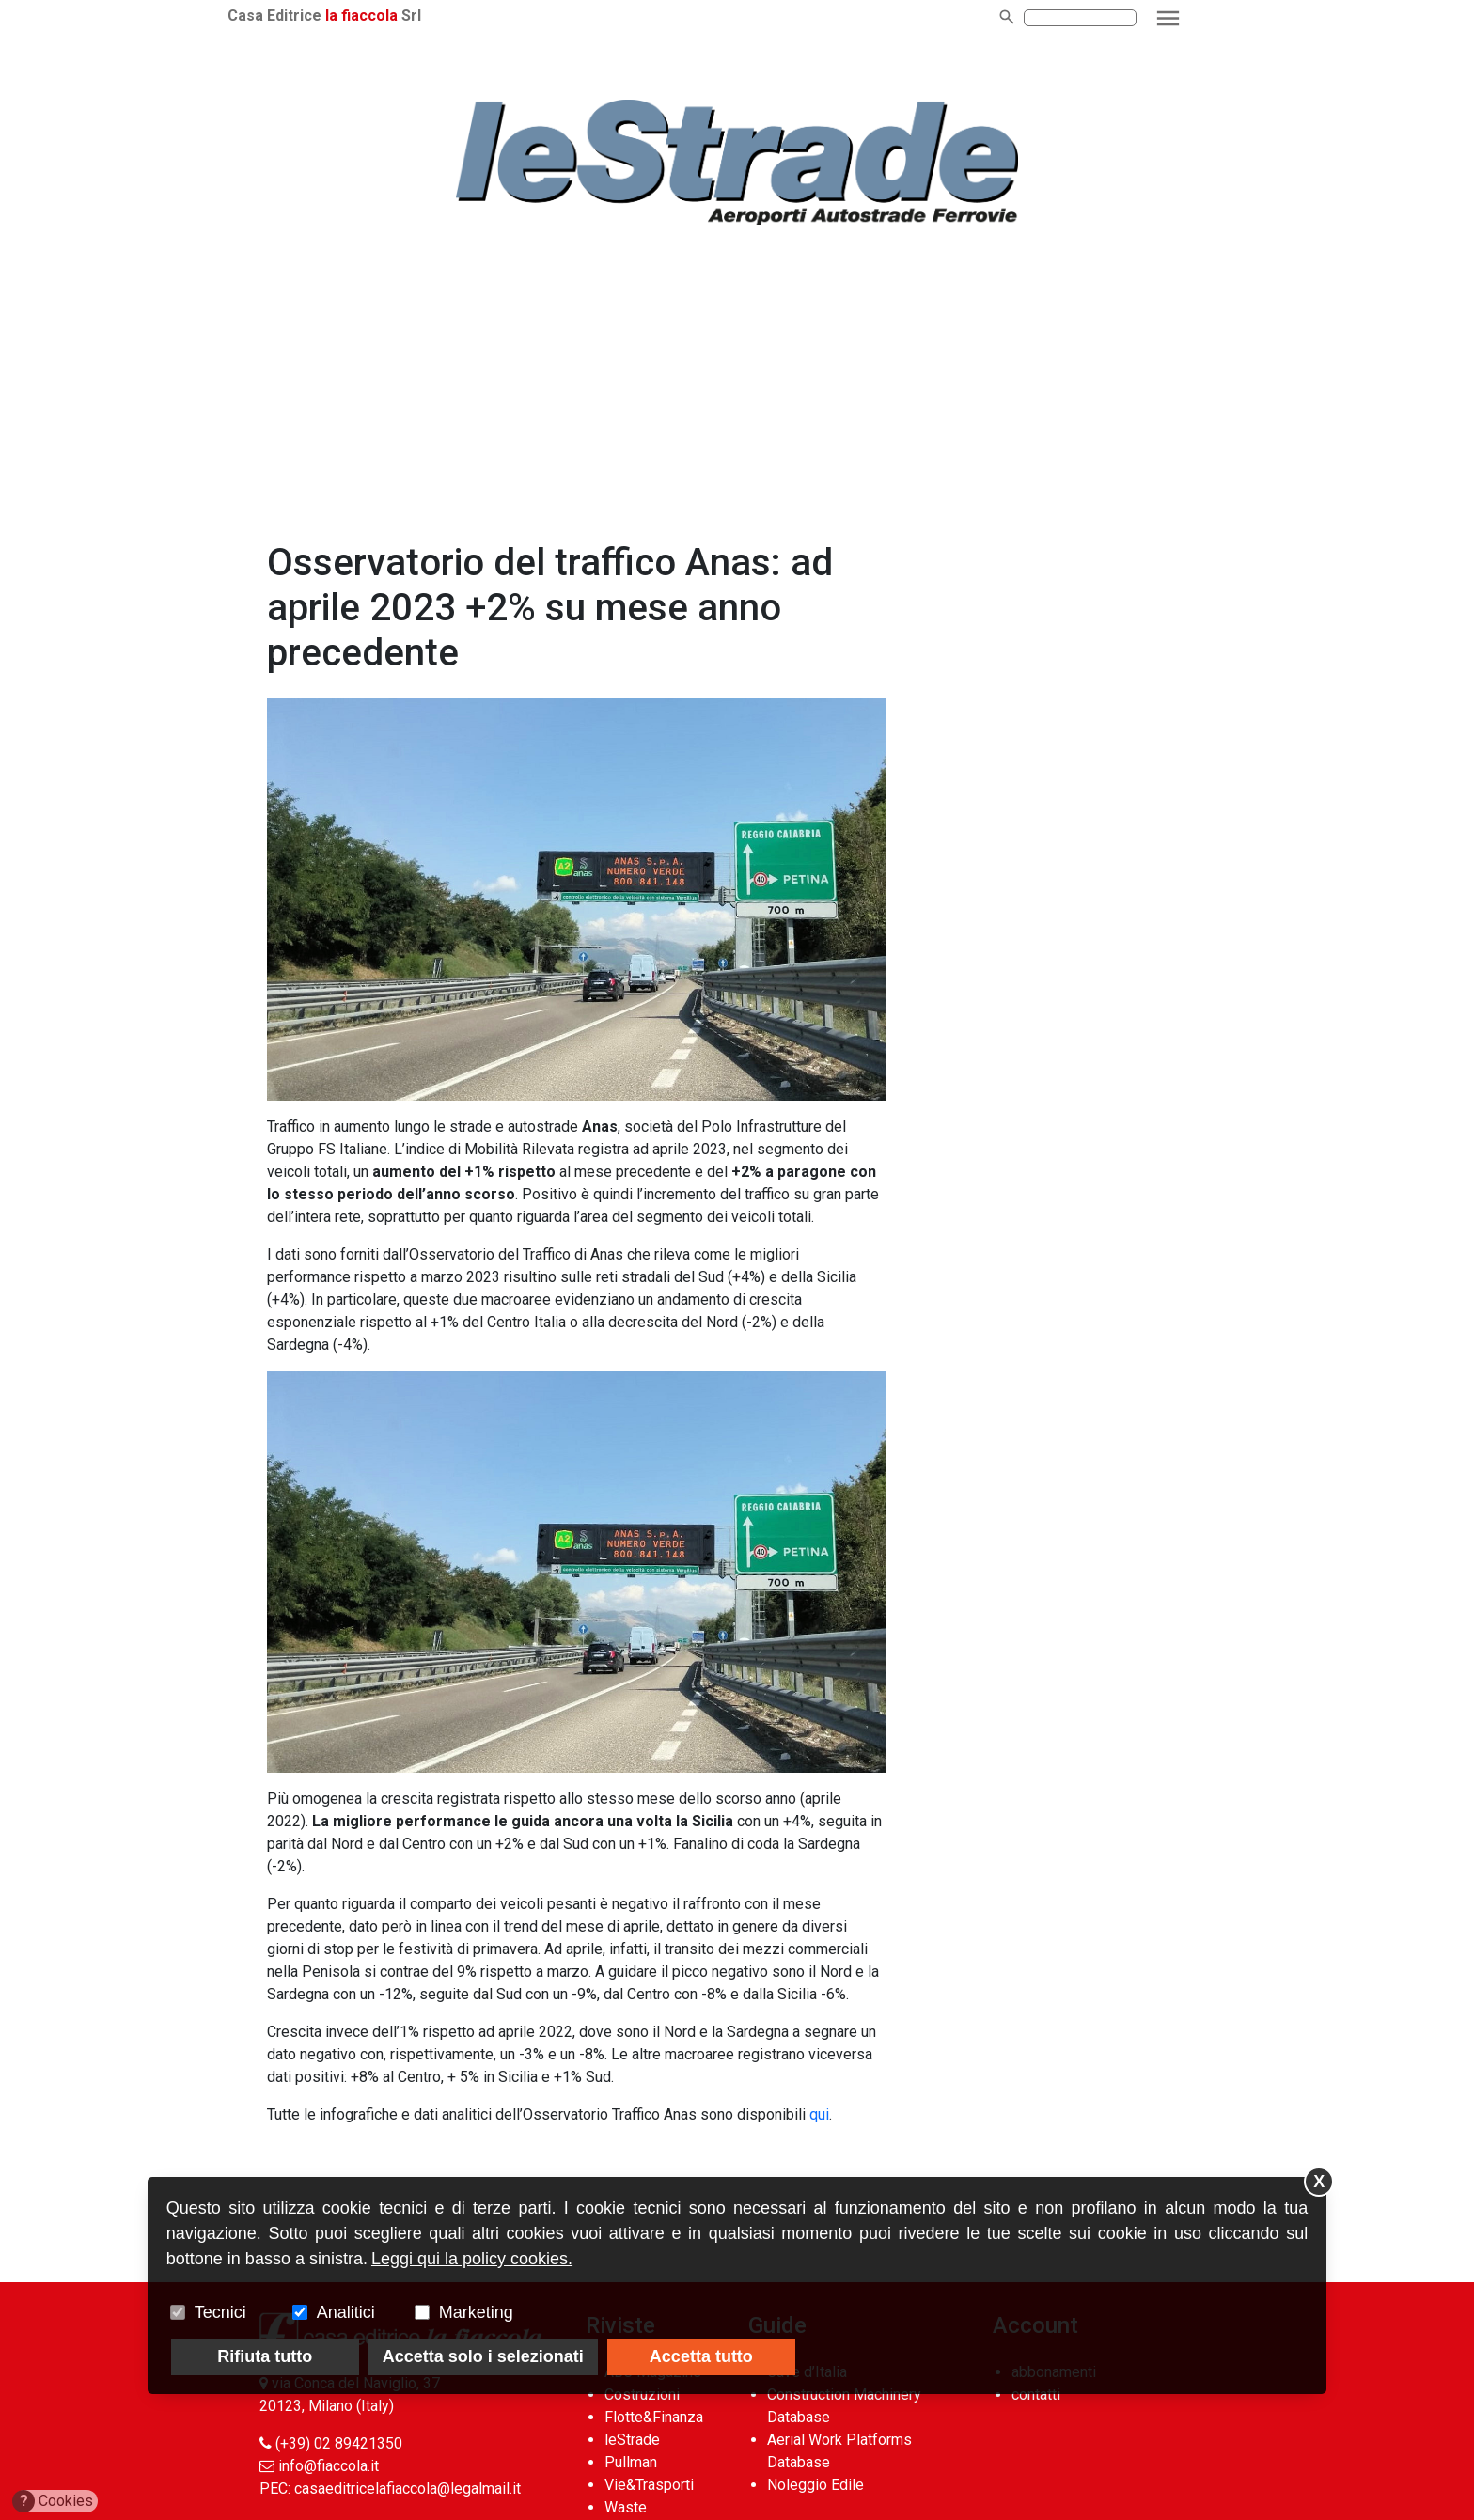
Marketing (476, 2312)
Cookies (53, 2501)
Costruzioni (642, 2394)
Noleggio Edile (815, 2485)
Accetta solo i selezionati (483, 2356)
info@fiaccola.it (328, 2466)
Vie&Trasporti (649, 2485)
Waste (625, 2507)
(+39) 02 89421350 (338, 2443)
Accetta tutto (701, 2356)
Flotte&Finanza (653, 2417)
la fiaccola (393, 15)
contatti (1035, 2394)
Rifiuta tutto (264, 2356)
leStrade (632, 2440)
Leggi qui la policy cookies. (471, 2258)
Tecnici (220, 2312)
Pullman (630, 2462)
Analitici (346, 2312)
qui (819, 2114)
